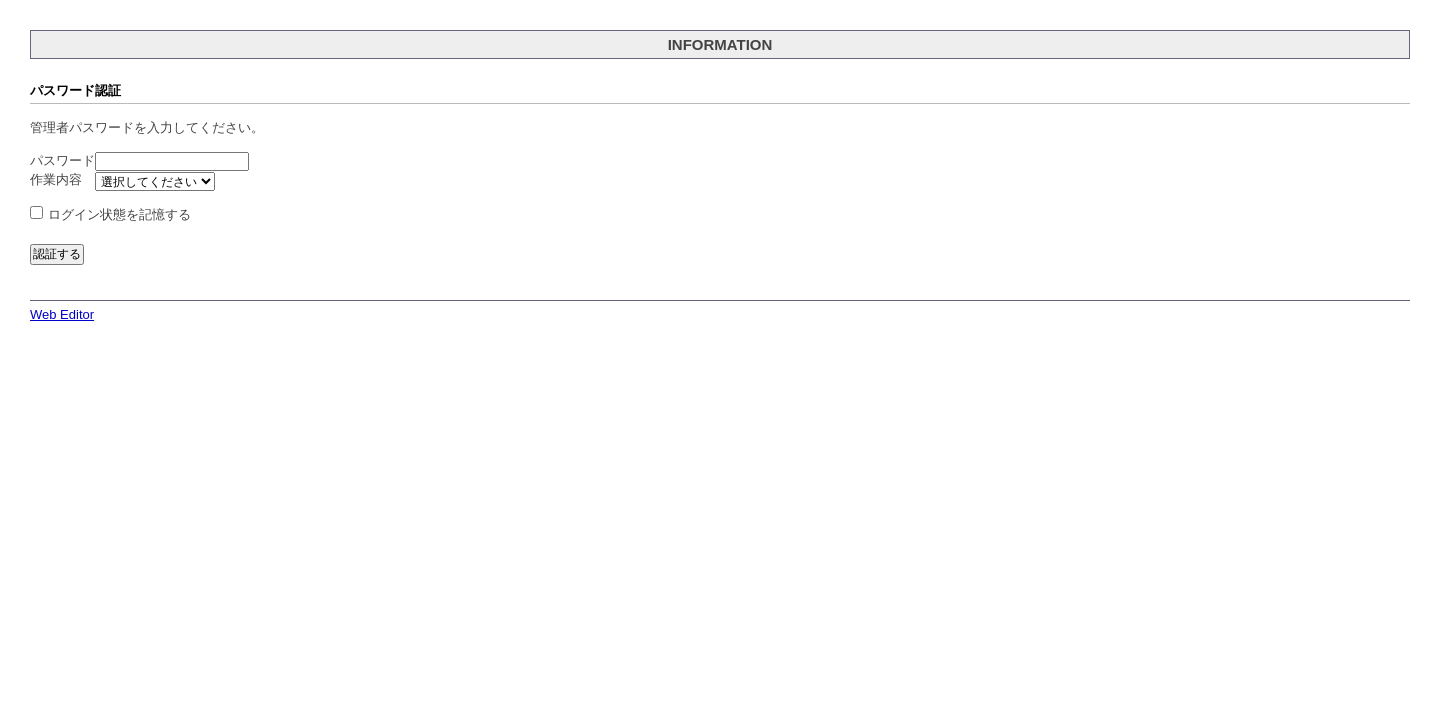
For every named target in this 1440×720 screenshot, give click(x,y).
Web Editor (62, 314)
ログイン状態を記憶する (119, 214)
